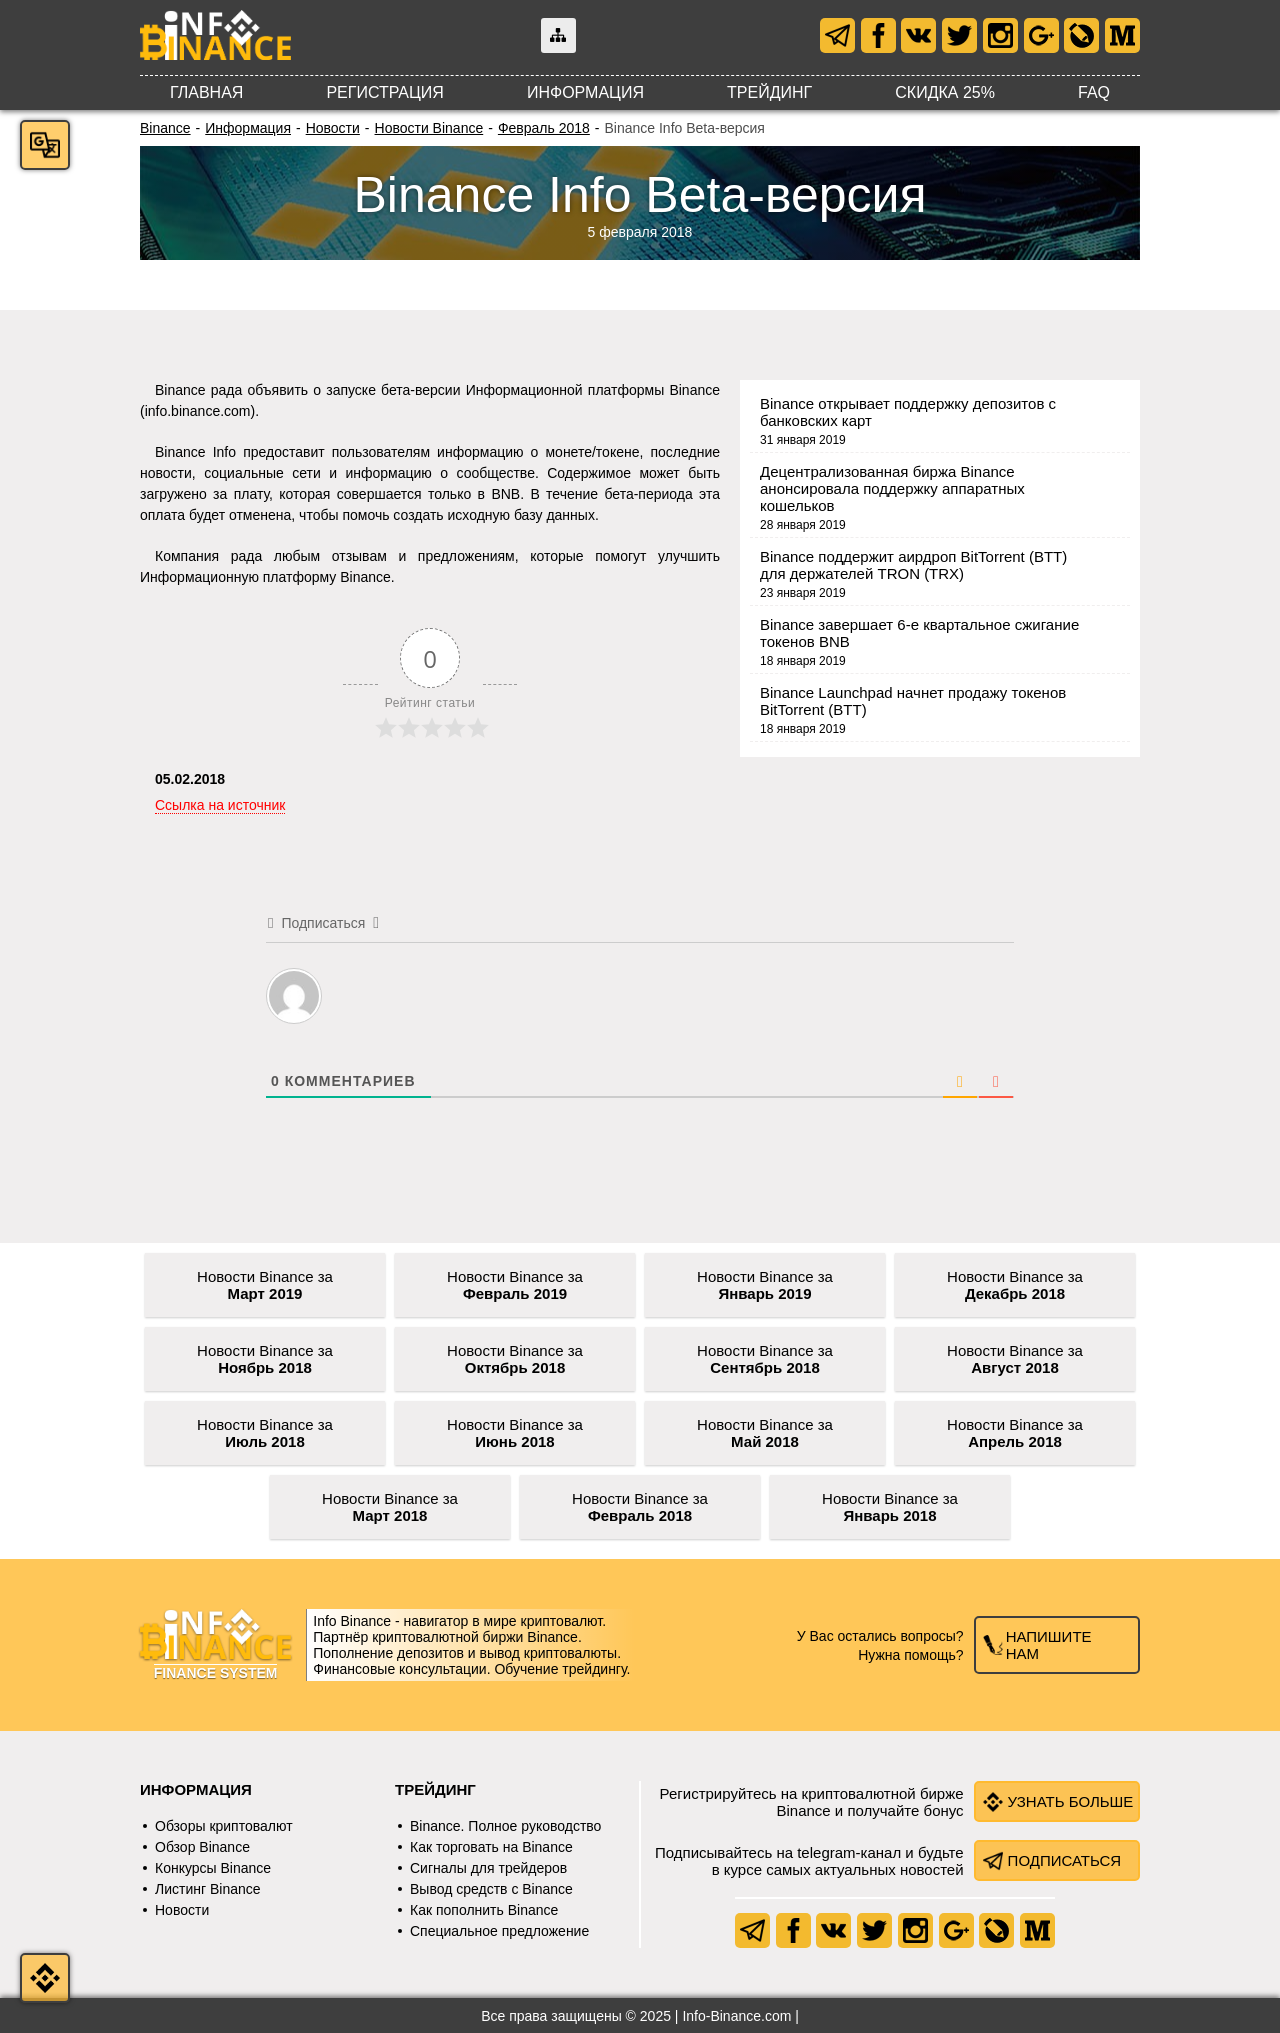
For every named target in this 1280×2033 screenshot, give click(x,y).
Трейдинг (769, 92)
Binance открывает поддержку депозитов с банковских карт (908, 412)
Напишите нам (1049, 1645)
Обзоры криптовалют (224, 1826)
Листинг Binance (208, 1889)
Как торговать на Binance (491, 1847)
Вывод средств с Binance (491, 1889)
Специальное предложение (499, 1931)
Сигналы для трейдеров (488, 1868)
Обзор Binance (202, 1847)
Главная (206, 92)
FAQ (1094, 92)
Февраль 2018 (544, 128)
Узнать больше (1071, 1801)
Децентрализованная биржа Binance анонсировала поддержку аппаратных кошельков (892, 488)
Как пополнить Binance (484, 1910)
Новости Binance (429, 128)
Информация (585, 92)
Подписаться (1065, 1860)
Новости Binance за (265, 1285)
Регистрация (384, 92)
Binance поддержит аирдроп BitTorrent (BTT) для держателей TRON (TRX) (913, 565)
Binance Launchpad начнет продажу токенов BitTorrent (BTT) (913, 701)
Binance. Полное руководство (505, 1826)
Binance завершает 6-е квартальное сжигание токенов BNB (919, 633)
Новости (333, 128)
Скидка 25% (945, 92)
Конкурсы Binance (213, 1868)
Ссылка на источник (220, 805)
